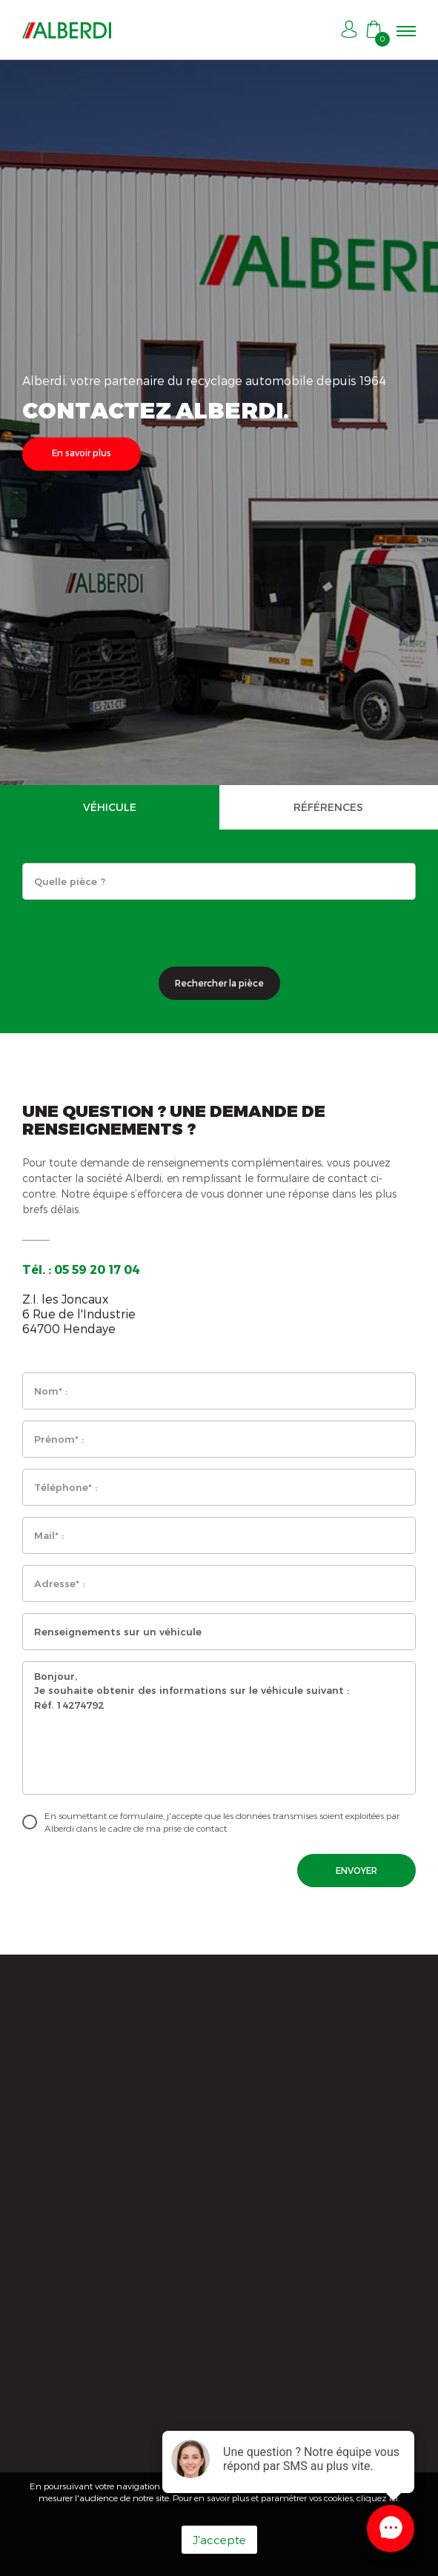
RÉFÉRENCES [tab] (328, 807)
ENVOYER (356, 1870)
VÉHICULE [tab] (109, 807)
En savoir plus (81, 453)
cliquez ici (377, 2497)
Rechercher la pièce (219, 983)
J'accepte (219, 2539)
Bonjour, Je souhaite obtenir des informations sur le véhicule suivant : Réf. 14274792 (219, 1728)
